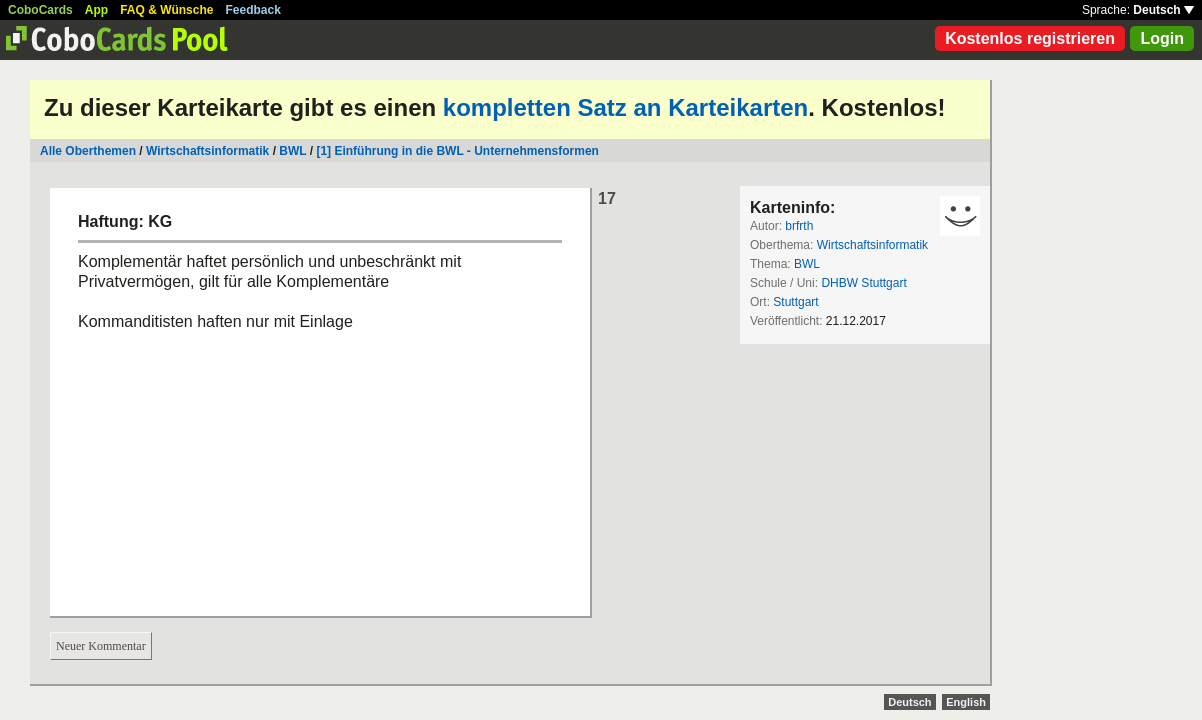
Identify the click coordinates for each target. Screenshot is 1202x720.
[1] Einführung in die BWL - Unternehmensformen (457, 151)
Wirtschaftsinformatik (207, 151)
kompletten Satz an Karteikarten (625, 107)
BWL (292, 151)
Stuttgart (795, 302)
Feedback (253, 10)
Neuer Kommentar (101, 646)
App (96, 10)
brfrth (799, 226)
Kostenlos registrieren (1030, 38)
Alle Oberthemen (88, 151)
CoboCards (40, 10)
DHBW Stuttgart (863, 283)
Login (1162, 38)
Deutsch (1163, 10)
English (966, 702)
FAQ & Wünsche (166, 10)
